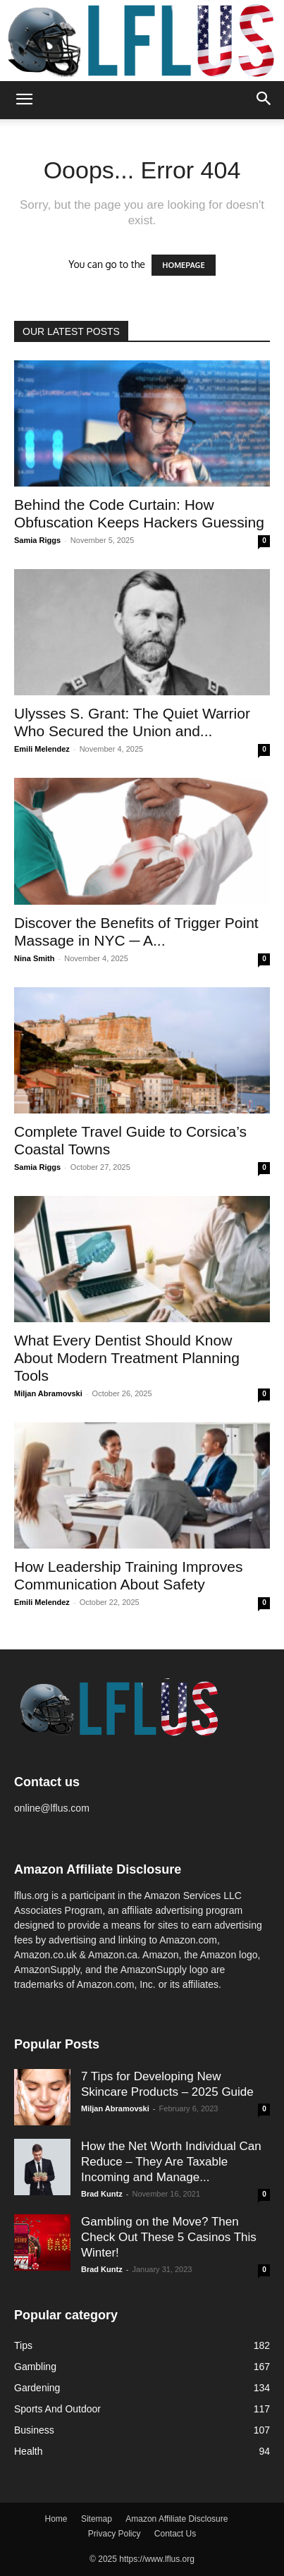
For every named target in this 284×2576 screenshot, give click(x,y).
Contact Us (175, 2534)
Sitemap (96, 2519)
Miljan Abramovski (48, 1393)
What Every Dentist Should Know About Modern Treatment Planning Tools (127, 1358)
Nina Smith (34, 958)
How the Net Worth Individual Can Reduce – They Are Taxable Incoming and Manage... (171, 2161)
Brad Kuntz (102, 2194)
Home (56, 2519)
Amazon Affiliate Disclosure (176, 2519)
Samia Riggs (37, 540)
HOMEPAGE (183, 265)
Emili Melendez (42, 749)
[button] (24, 100)
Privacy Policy (114, 2534)
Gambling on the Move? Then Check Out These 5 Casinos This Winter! (169, 2237)
